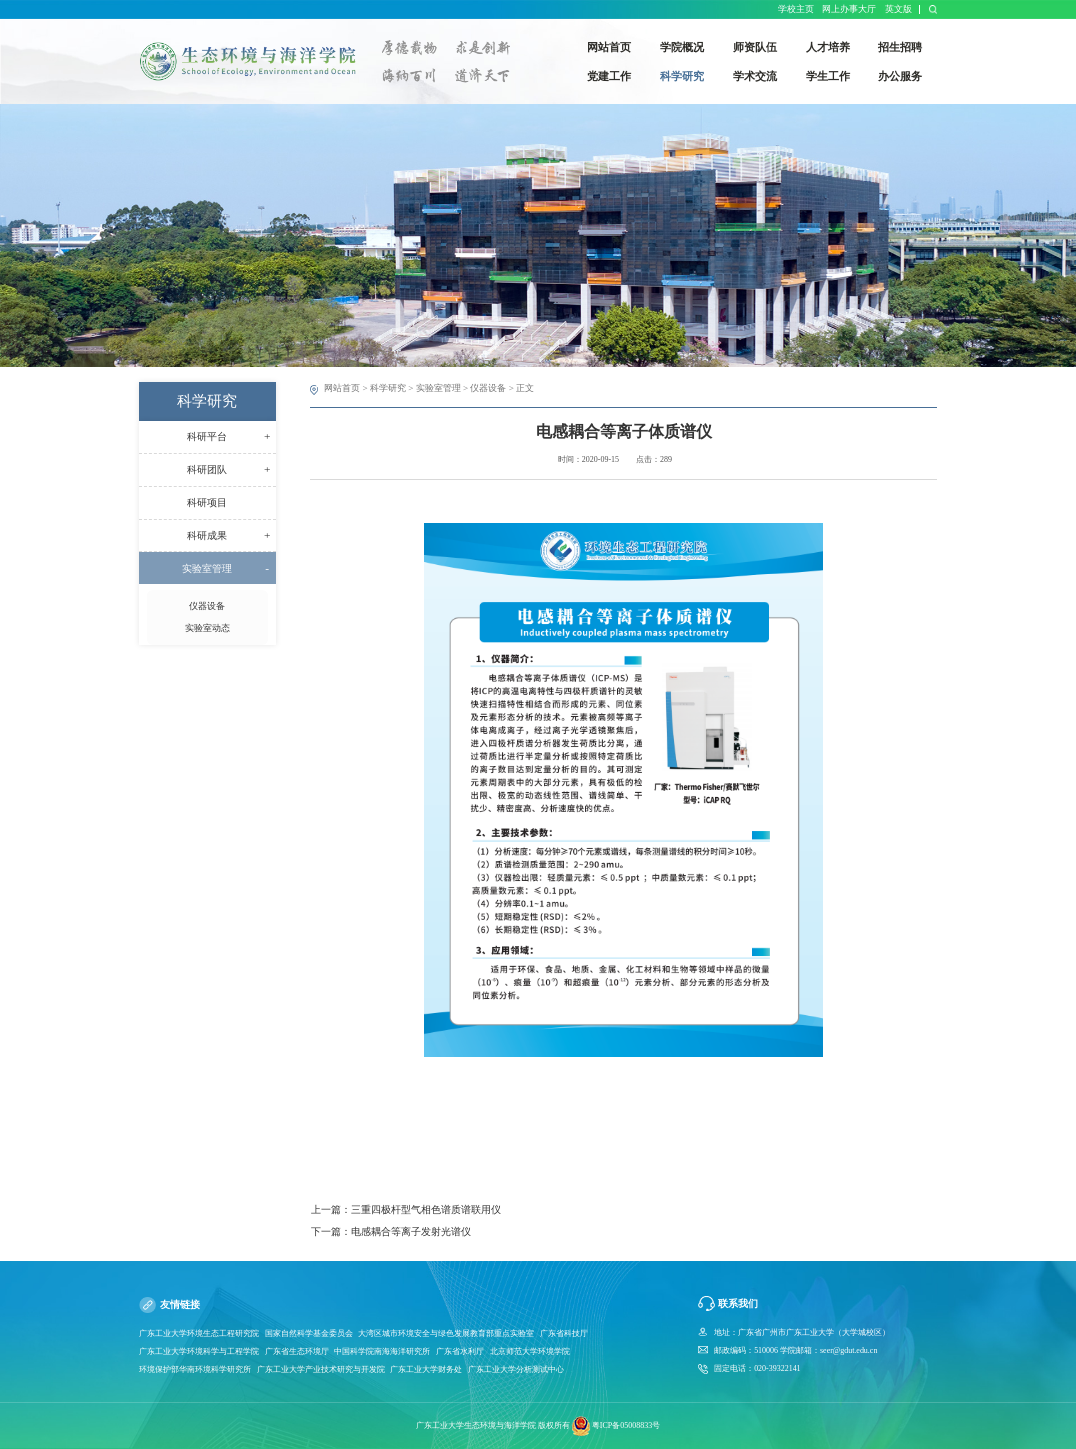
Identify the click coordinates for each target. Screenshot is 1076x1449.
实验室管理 (438, 388)
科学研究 (388, 388)
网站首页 (342, 388)
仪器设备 (488, 388)
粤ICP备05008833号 (626, 1425)
